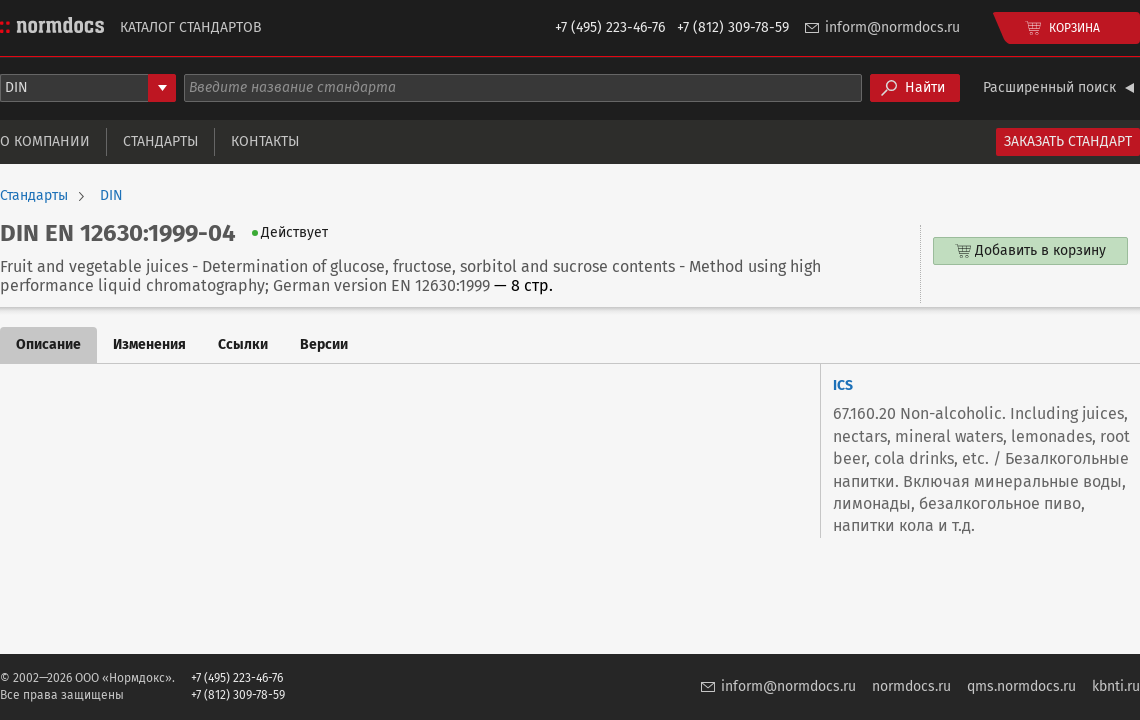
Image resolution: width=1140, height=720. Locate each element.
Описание (48, 344)
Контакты (265, 141)
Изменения (149, 344)
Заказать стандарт (1068, 141)
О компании (45, 141)
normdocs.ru (911, 686)
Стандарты (160, 141)
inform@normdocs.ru (892, 27)
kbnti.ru (1116, 686)
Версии (324, 344)
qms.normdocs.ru (1021, 686)
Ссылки (243, 344)
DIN (111, 196)
